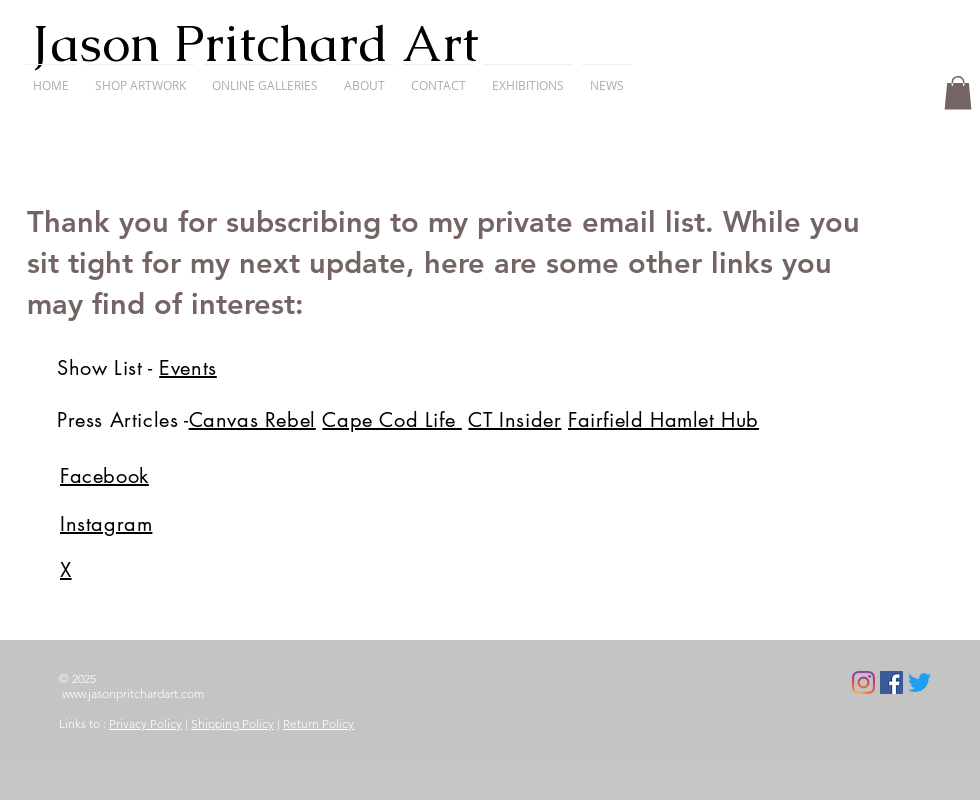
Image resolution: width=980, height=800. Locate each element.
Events (188, 368)
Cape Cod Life (391, 420)
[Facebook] (891, 682)
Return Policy (318, 723)
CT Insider (514, 420)
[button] (958, 92)
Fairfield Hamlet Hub (663, 420)
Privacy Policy (145, 723)
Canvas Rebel (252, 420)
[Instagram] (863, 682)
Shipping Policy (232, 723)
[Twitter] (919, 682)
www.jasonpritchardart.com (133, 693)
